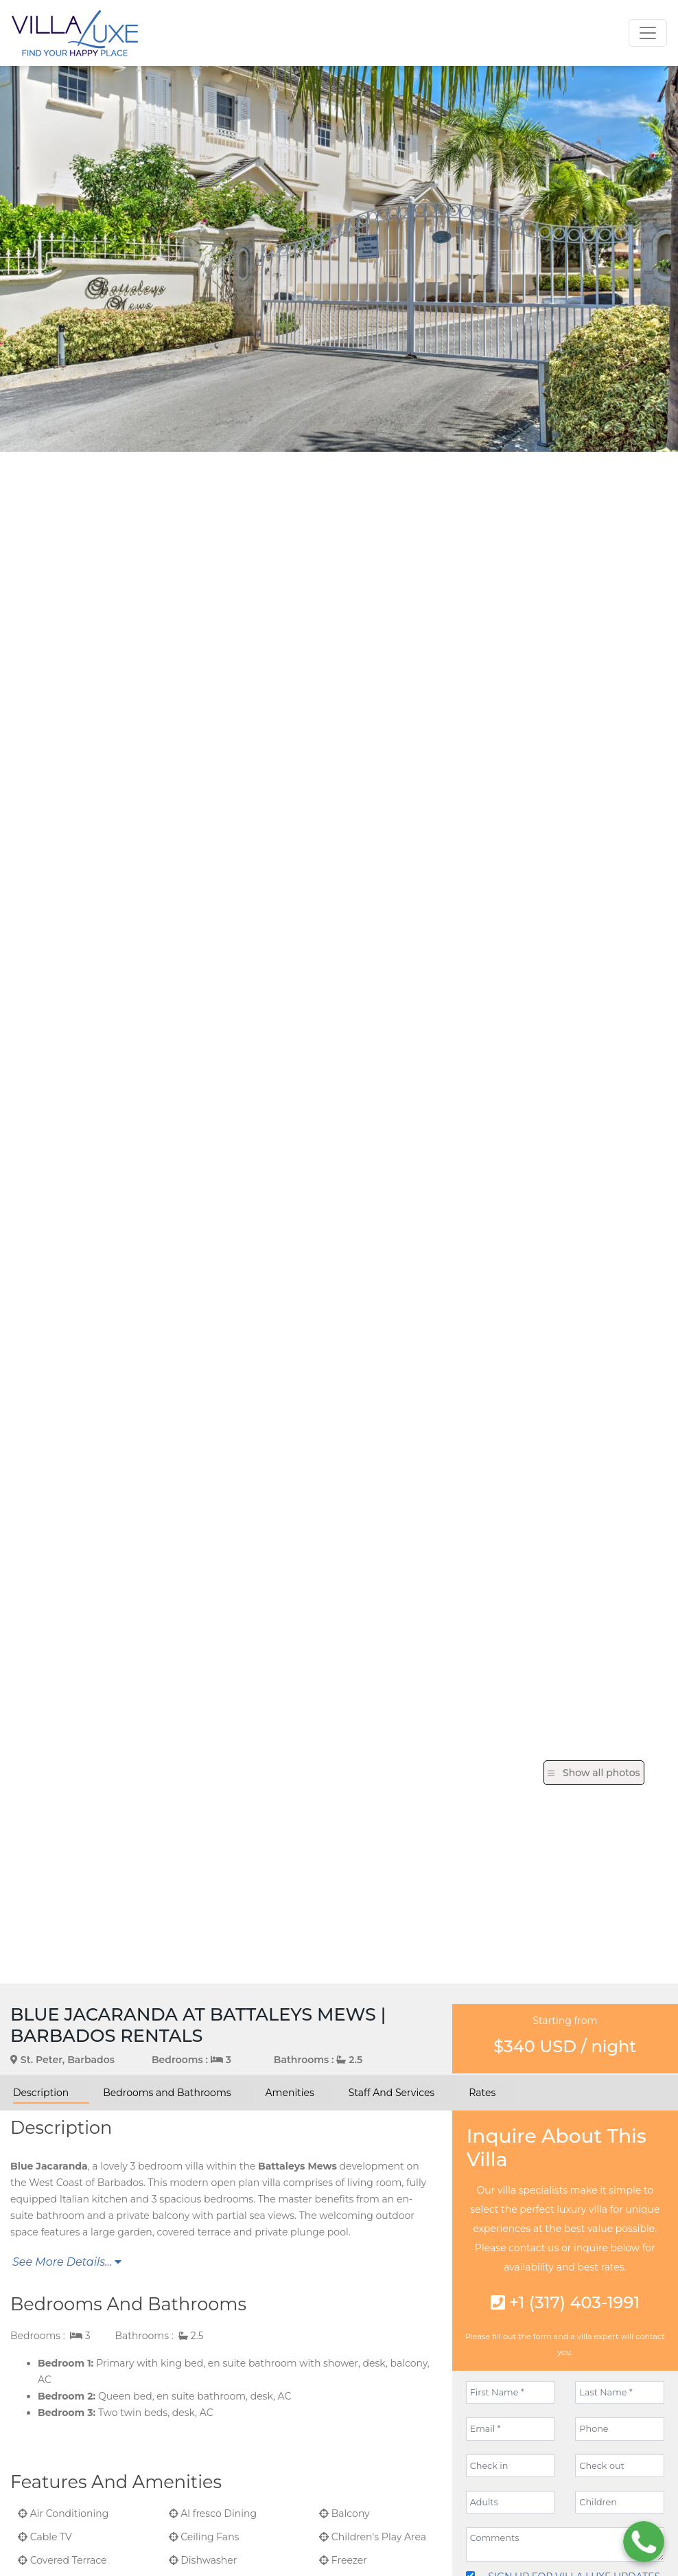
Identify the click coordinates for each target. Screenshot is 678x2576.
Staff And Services (391, 2092)
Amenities (290, 2092)
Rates (482, 2092)
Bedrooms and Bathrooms (167, 2092)
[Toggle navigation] (648, 33)
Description (41, 2092)
